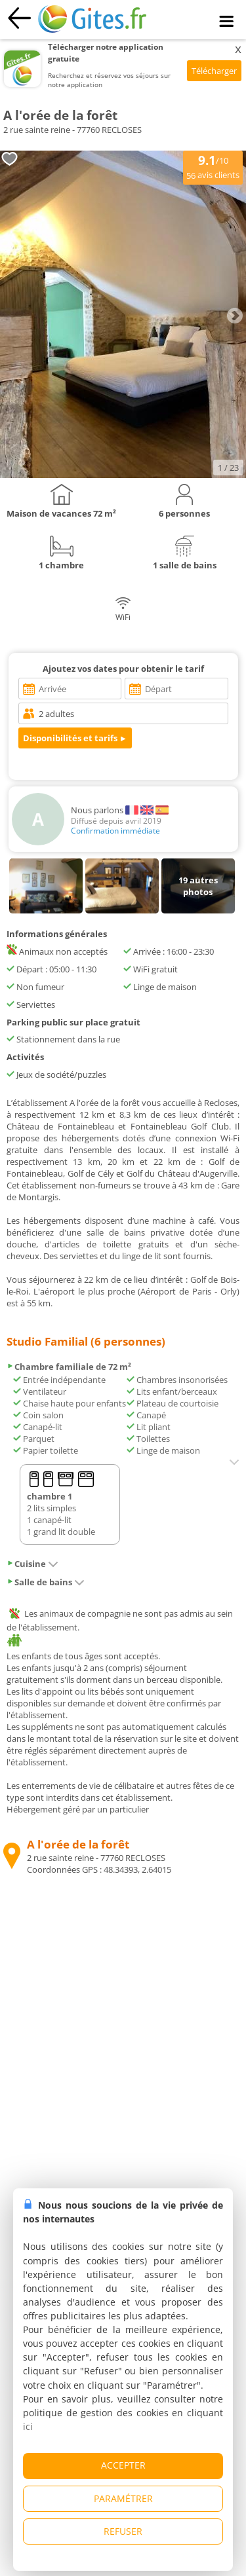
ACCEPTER (123, 2465)
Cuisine (32, 1564)
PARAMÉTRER (123, 2498)
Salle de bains (46, 1582)
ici (28, 2426)
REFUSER (123, 2531)
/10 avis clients (212, 166)
